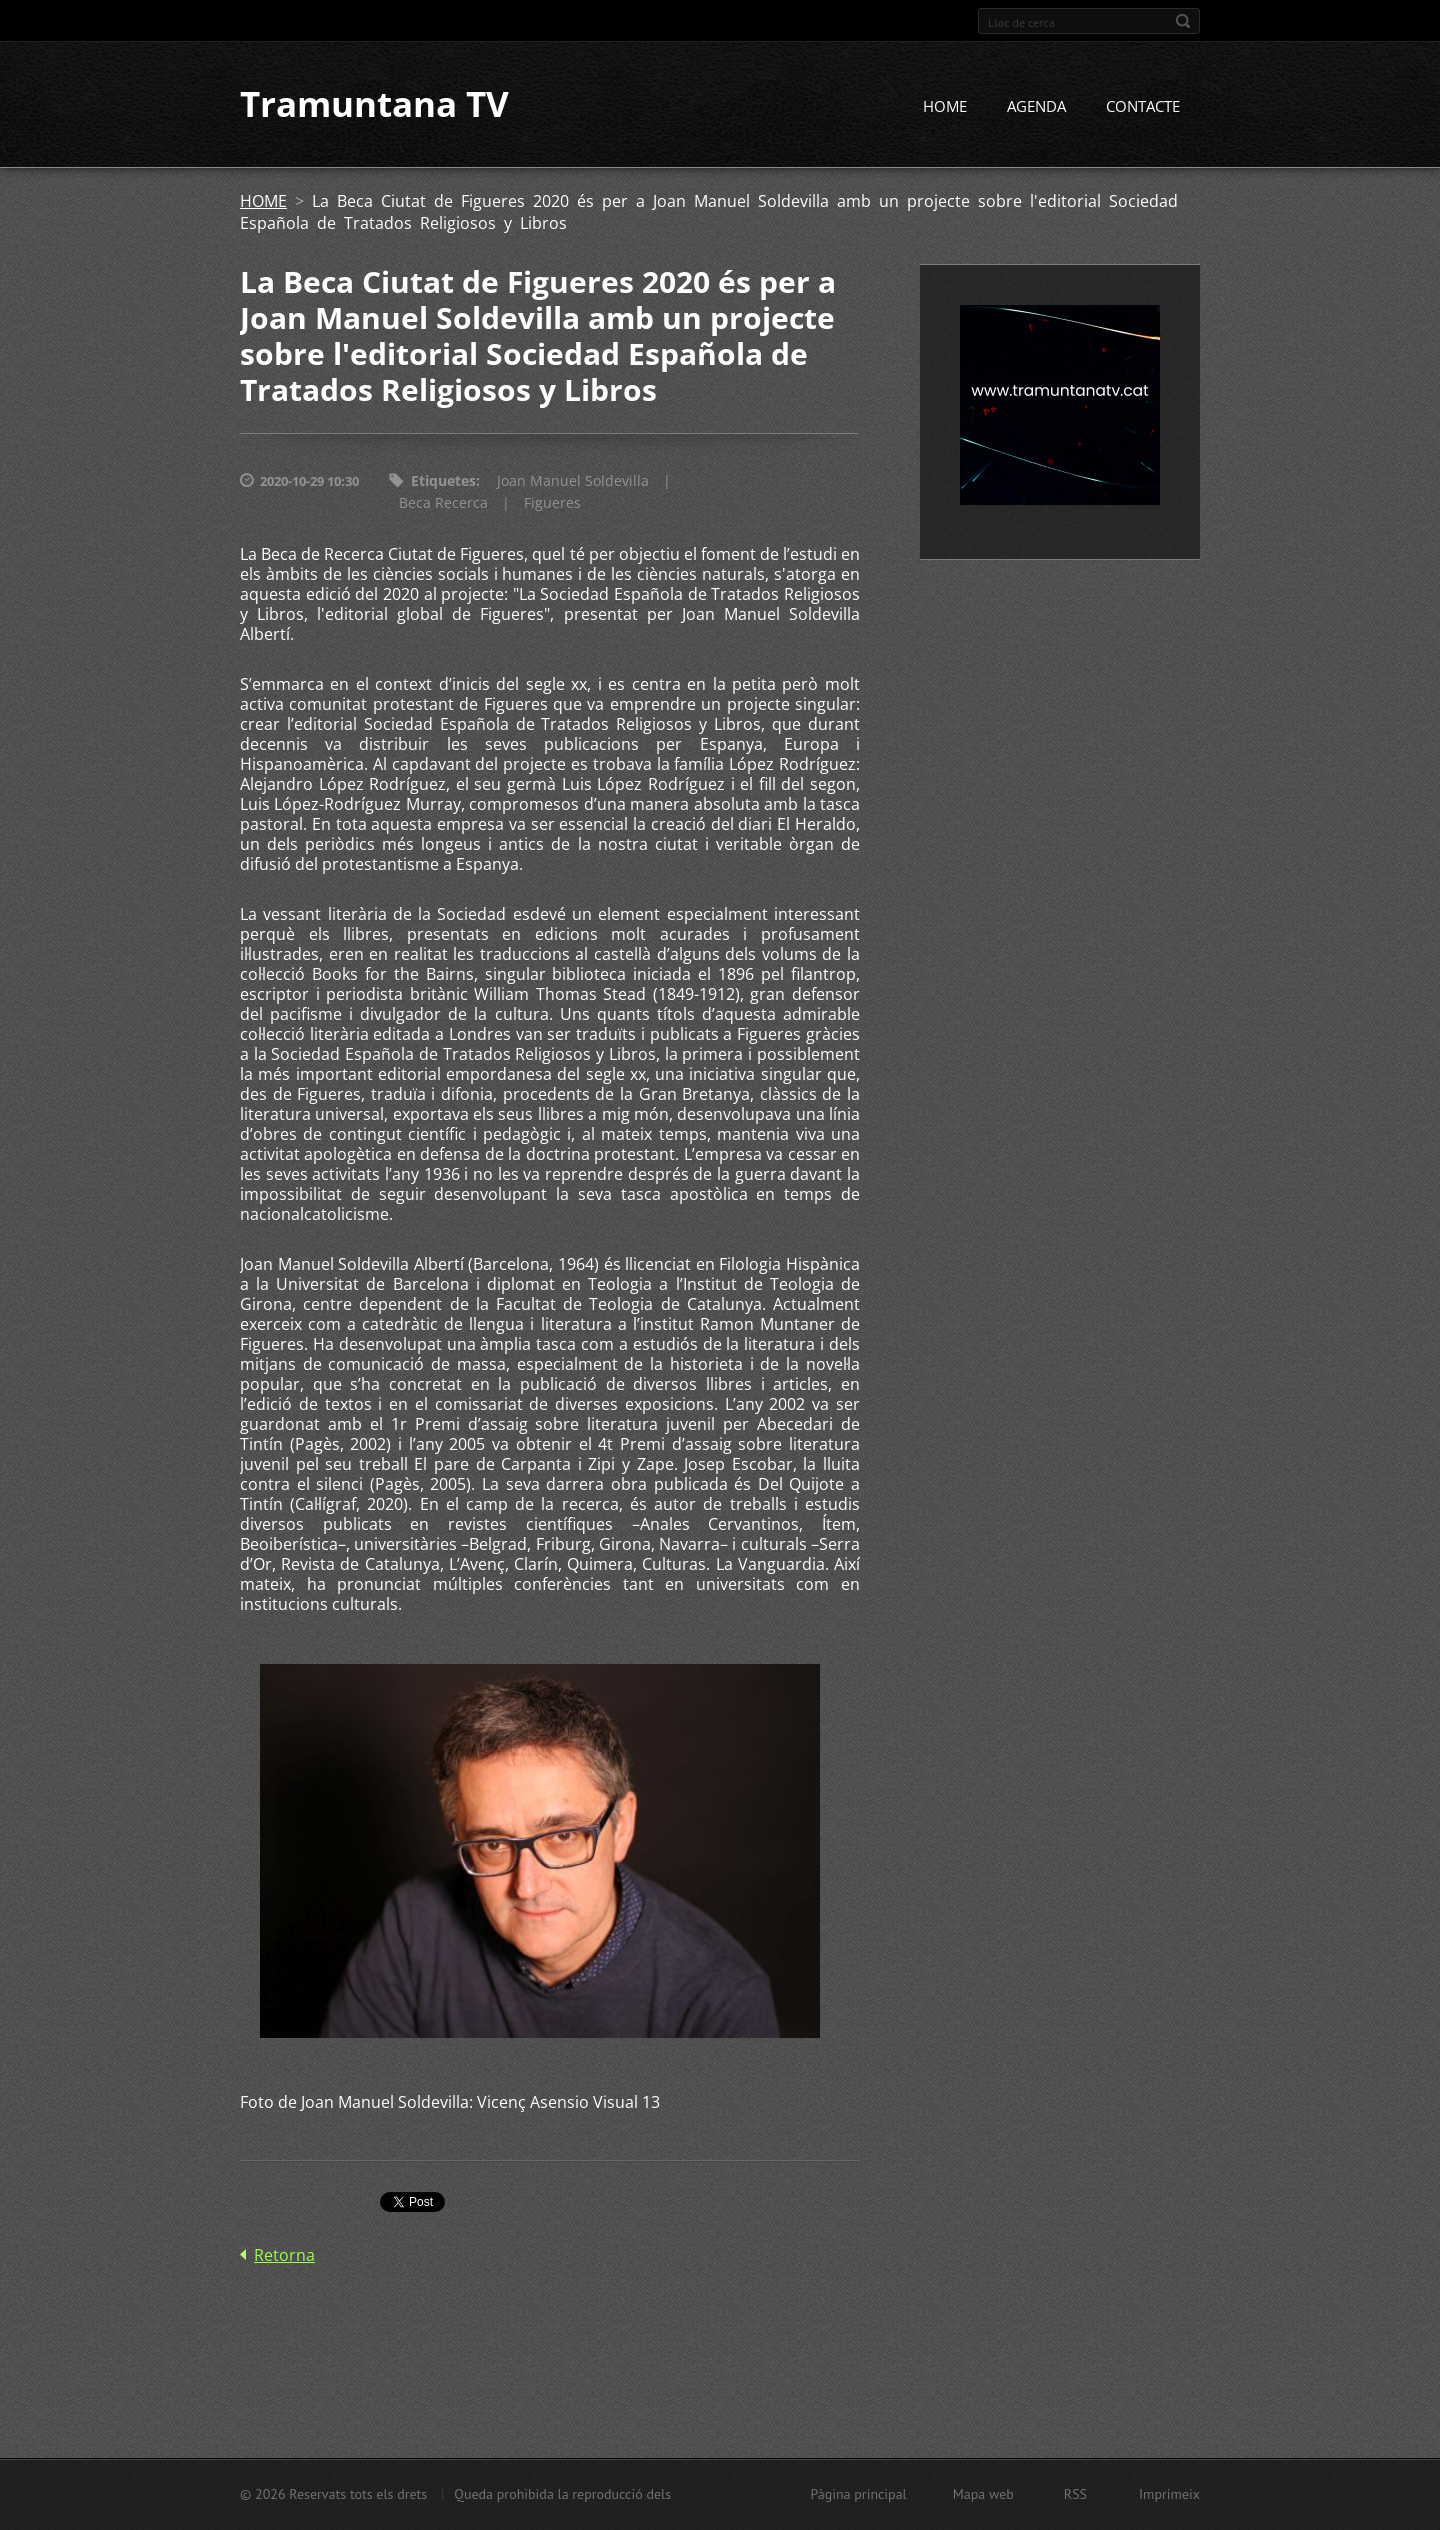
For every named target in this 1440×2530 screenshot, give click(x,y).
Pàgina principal (858, 2494)
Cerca (1183, 21)
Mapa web (983, 2494)
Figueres (552, 503)
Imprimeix (1169, 2494)
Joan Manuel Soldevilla (573, 481)
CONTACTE (1143, 107)
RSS (1075, 2494)
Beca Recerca (443, 503)
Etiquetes (443, 481)
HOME (945, 107)
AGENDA (1036, 107)
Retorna (284, 2255)
